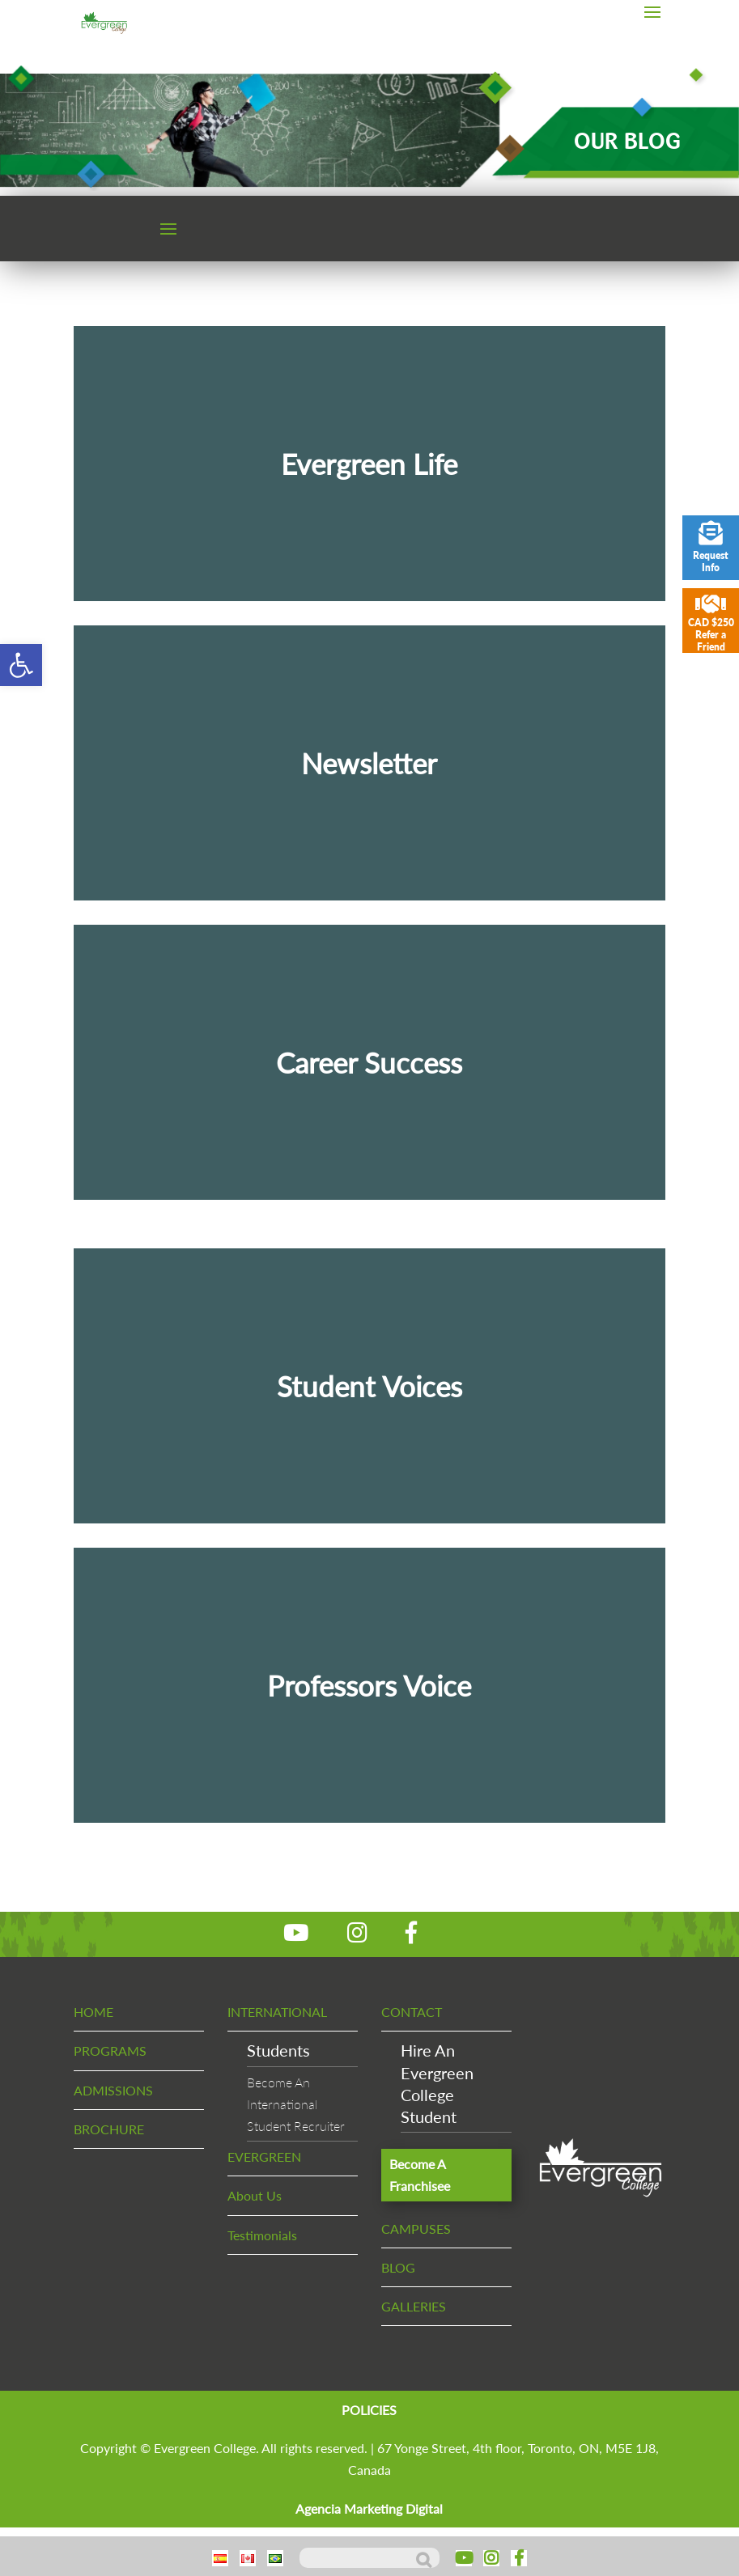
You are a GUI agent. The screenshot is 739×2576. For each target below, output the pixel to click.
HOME (93, 2011)
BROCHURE (109, 2129)
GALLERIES (413, 2306)
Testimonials (262, 2235)
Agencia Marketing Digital (369, 2508)
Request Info (710, 547)
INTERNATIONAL (277, 2011)
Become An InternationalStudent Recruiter (296, 2103)
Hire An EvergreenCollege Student (437, 2083)
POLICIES (369, 2409)
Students (278, 2050)
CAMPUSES (416, 2228)
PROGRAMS (110, 2050)
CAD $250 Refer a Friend (710, 622)
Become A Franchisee (419, 2174)
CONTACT (411, 2011)
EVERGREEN (264, 2156)
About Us (254, 2195)
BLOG (398, 2267)
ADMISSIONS (113, 2090)
